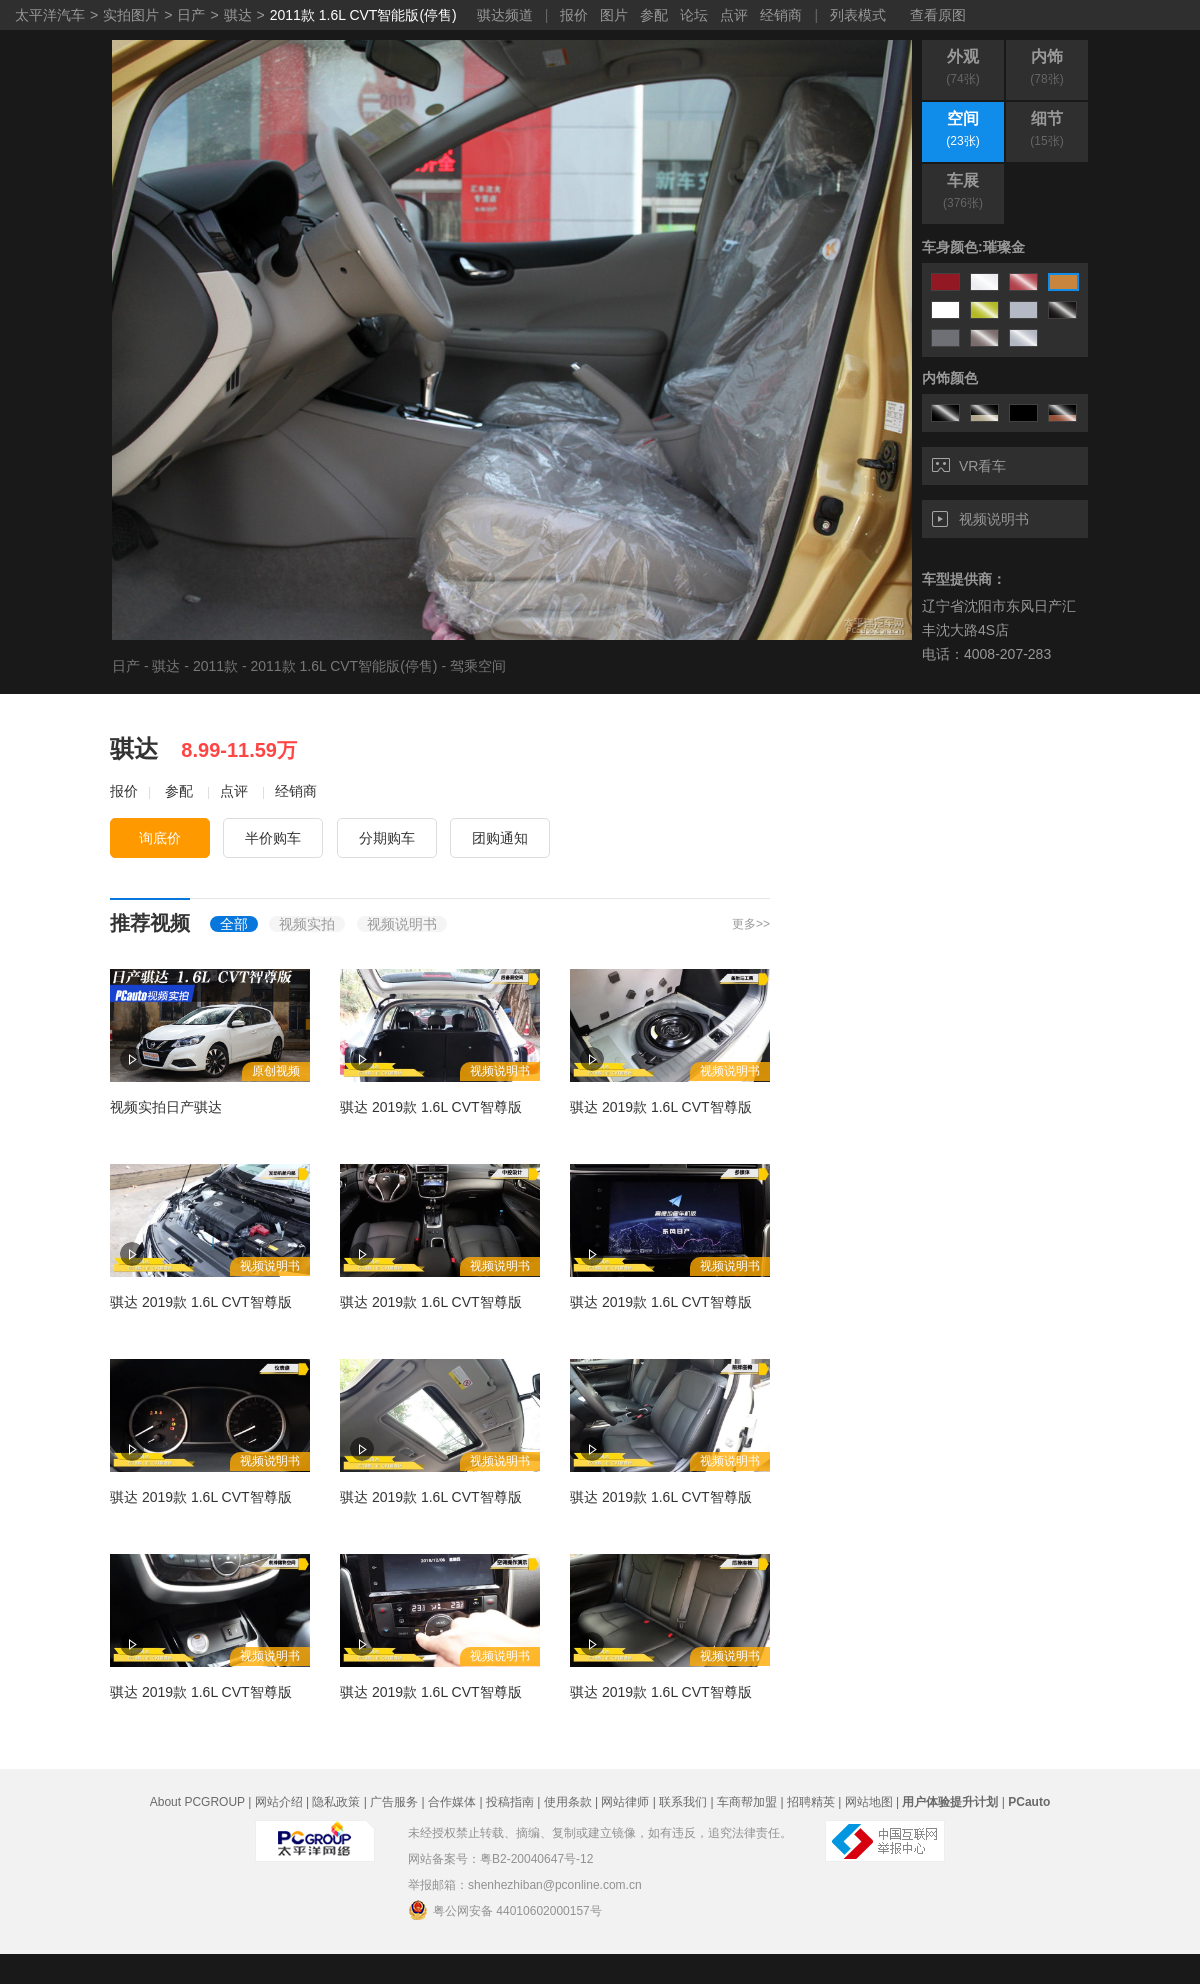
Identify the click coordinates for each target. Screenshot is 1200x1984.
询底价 (160, 838)
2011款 (215, 666)
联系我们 (683, 1802)
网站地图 (869, 1802)
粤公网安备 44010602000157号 (505, 1910)
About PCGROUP (197, 1802)
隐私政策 (336, 1802)
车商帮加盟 (747, 1802)
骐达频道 (505, 15)
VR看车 (969, 466)
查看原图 (938, 15)
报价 (574, 15)
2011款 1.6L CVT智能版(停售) (363, 15)
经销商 (781, 15)
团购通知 (500, 838)
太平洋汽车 (50, 15)
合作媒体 (452, 1802)
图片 (614, 15)
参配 (654, 15)
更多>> (751, 924)
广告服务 (394, 1802)
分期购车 (387, 838)
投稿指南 (510, 1802)
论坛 (694, 15)
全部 (234, 924)
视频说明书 (980, 519)
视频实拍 (307, 924)
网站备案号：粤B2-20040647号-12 (500, 1859)
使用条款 (568, 1802)
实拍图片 (131, 15)
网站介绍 (279, 1802)
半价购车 (273, 838)
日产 (191, 15)
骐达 (238, 15)
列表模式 (858, 15)
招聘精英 (811, 1802)
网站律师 (625, 1802)
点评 (734, 15)
